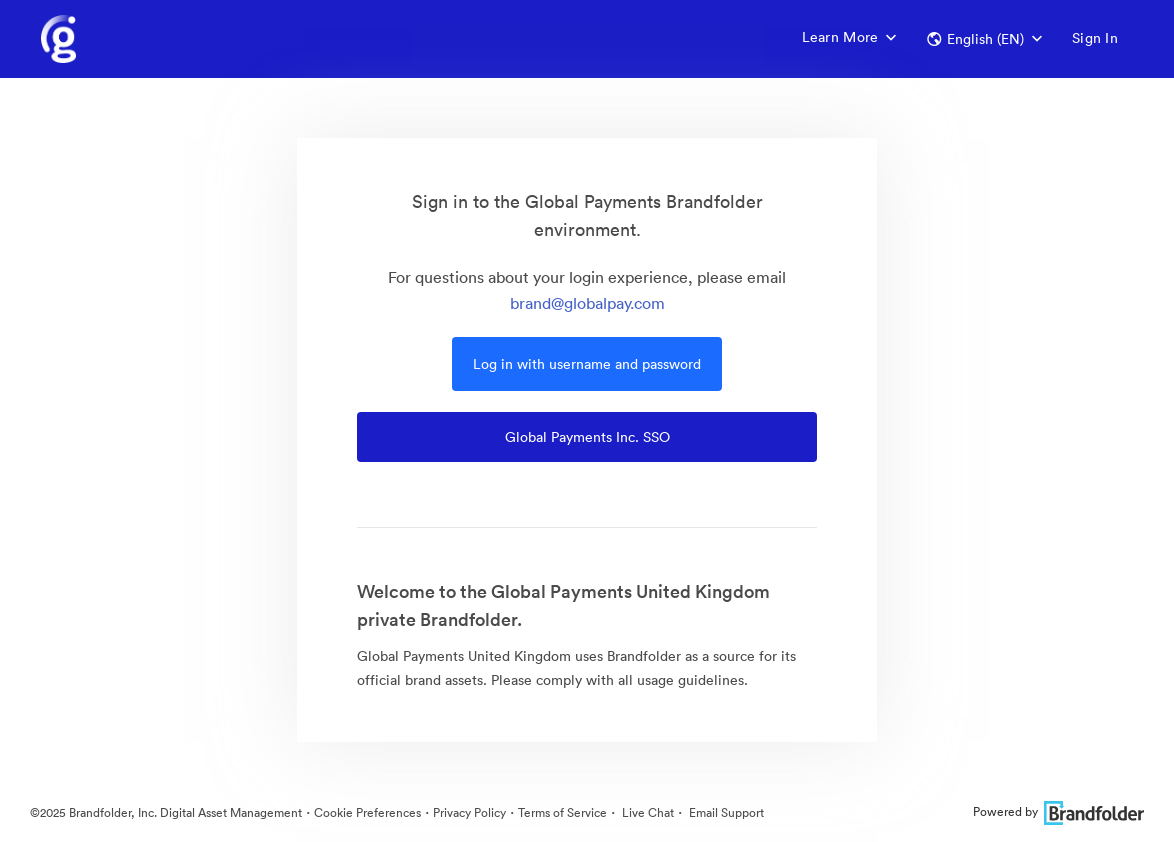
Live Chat (646, 812)
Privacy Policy (469, 812)
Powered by (1058, 811)
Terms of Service (562, 812)
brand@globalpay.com (587, 303)
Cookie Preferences (367, 812)
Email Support (725, 812)
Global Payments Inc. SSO (587, 437)
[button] (984, 39)
